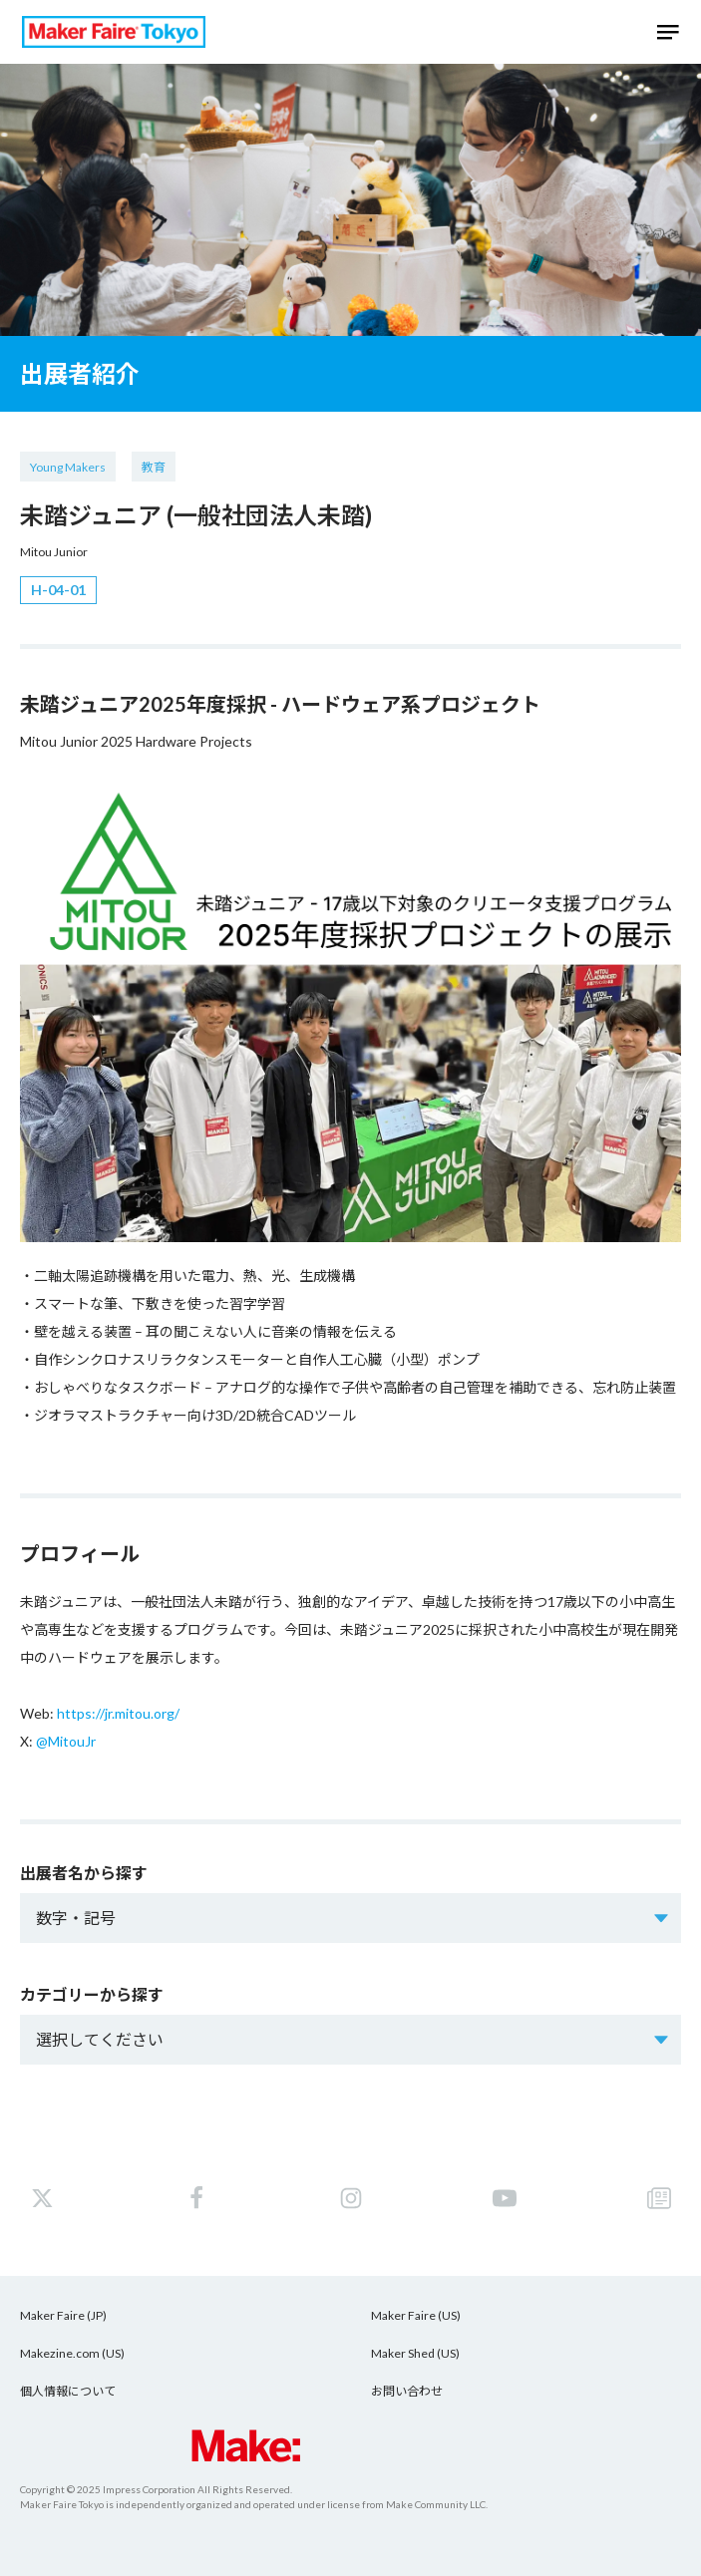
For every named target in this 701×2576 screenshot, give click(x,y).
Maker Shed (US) (415, 2353)
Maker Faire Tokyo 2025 (114, 32)
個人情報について (68, 2391)
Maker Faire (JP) (63, 2315)
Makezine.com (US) (72, 2353)
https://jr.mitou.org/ (118, 1713)
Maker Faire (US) (416, 2315)
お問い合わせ (407, 2391)
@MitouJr (66, 1741)
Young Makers (68, 467)
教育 (154, 467)
